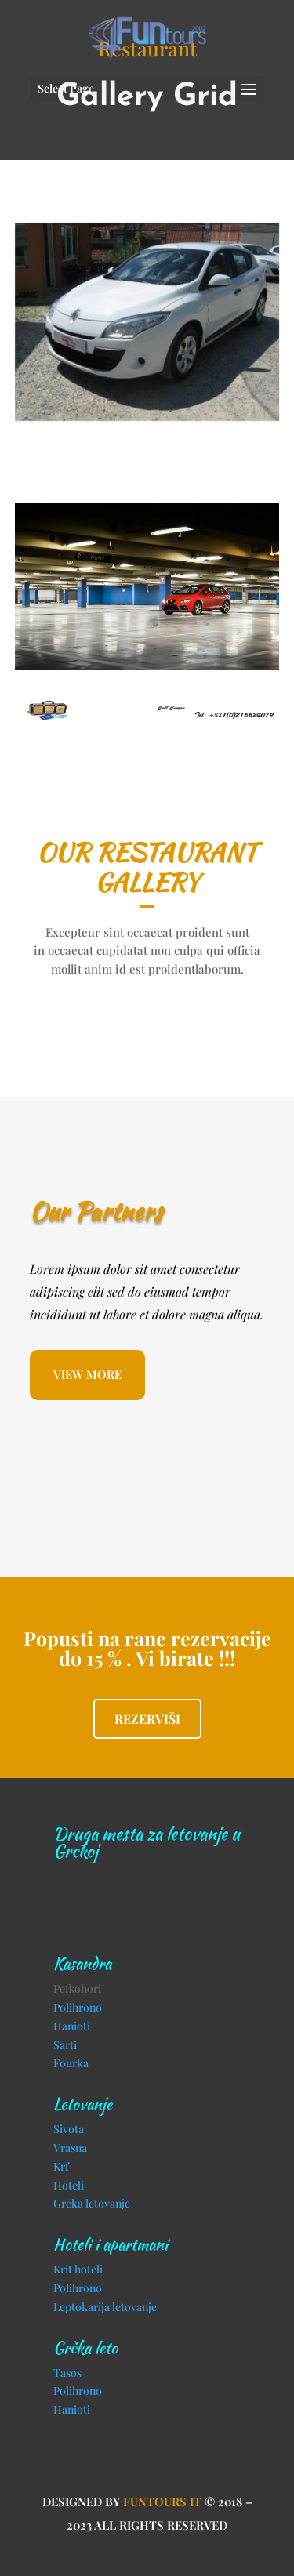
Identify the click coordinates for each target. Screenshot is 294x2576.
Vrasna (70, 2147)
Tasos (67, 2372)
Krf (61, 2166)
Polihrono (77, 2007)
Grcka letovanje (91, 2203)
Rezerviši (147, 1719)
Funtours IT (162, 2501)
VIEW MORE (87, 1374)
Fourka (71, 2062)
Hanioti (71, 2026)
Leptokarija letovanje (105, 2306)
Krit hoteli (78, 2269)
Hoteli (68, 2185)
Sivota (68, 2128)
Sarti (65, 2044)
